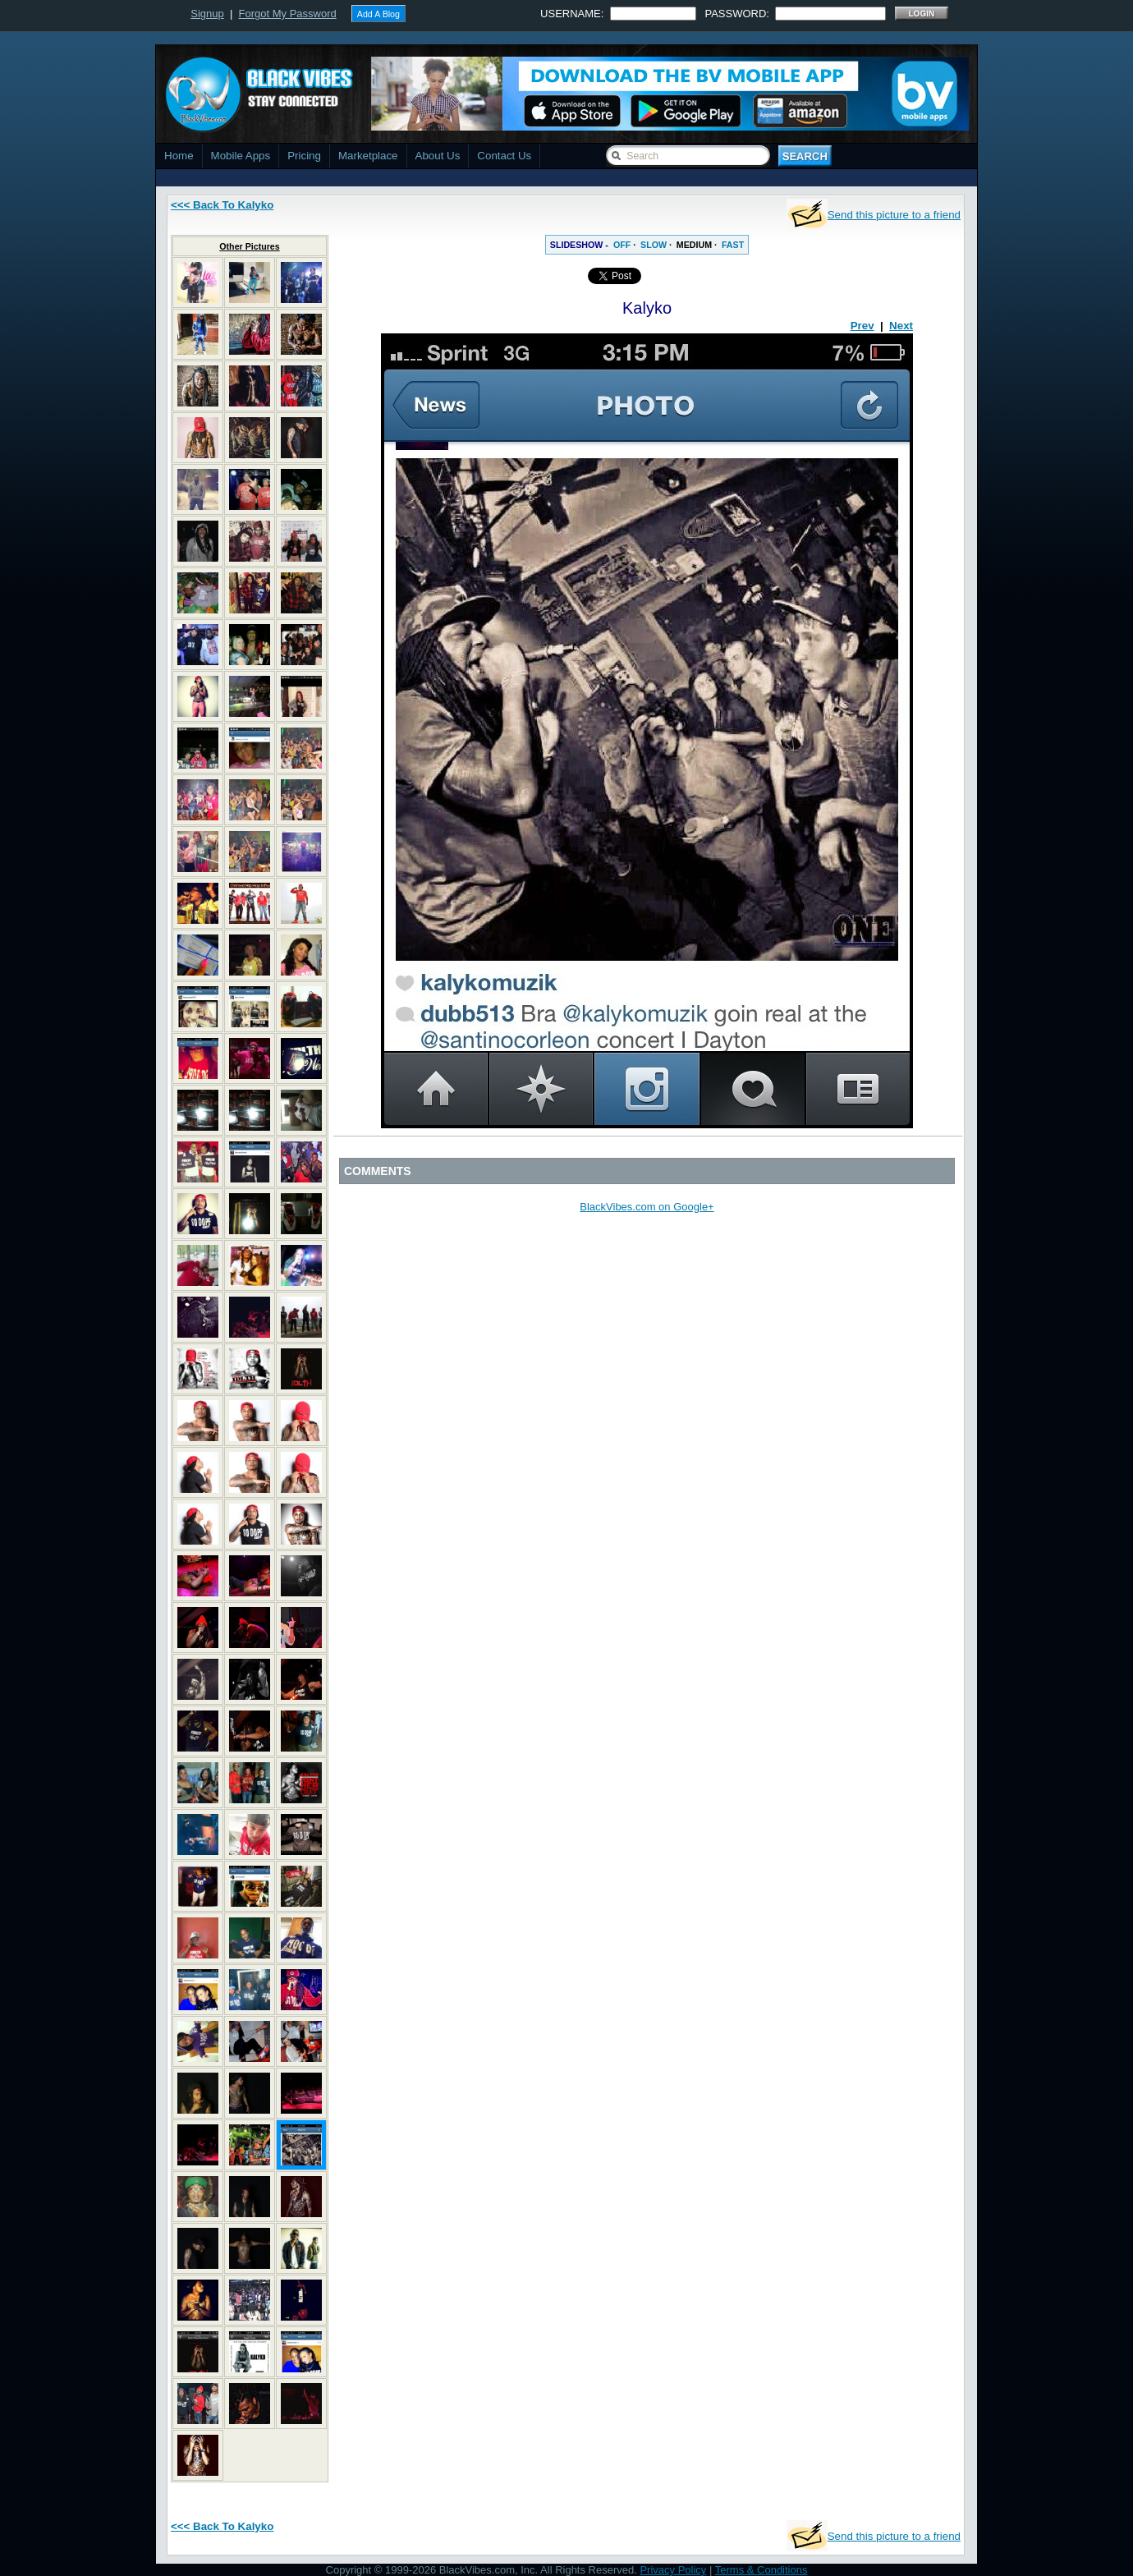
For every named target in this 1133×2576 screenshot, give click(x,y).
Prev (862, 325)
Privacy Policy (673, 2570)
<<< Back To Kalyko (222, 205)
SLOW (653, 245)
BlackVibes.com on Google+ (646, 1207)
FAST (733, 245)
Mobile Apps (241, 155)
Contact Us (504, 155)
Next (901, 325)
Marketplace (368, 155)
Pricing (304, 155)
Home (179, 155)
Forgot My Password (288, 13)
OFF (622, 245)
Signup (206, 13)
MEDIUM (694, 245)
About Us (438, 155)
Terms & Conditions (761, 2570)
